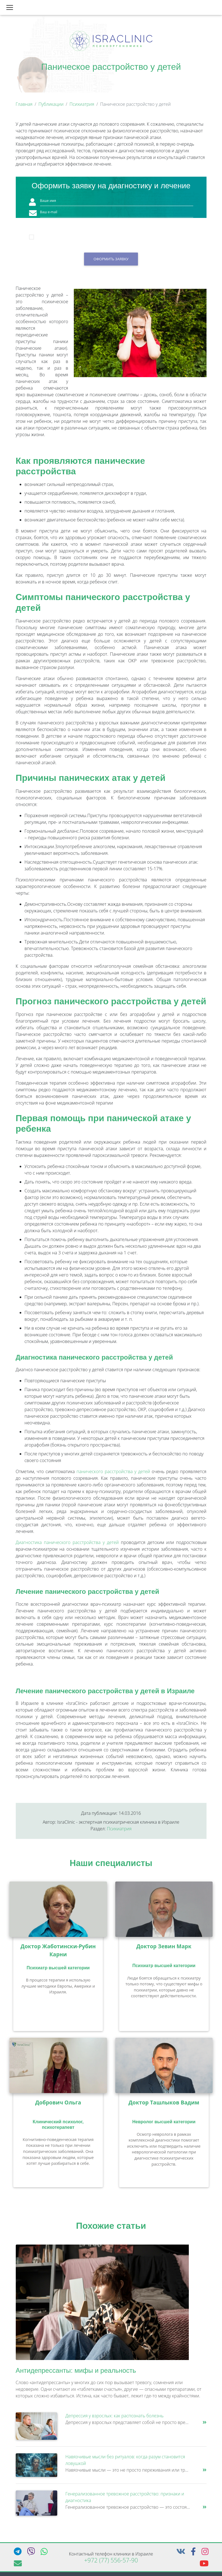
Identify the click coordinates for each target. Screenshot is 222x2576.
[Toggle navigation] (9, 8)
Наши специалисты (111, 1865)
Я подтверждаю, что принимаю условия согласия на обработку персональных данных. (116, 240)
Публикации (51, 106)
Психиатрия (81, 106)
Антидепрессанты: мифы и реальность (76, 2372)
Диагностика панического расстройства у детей (67, 1545)
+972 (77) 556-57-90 (111, 2562)
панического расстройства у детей (113, 1474)
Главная (24, 106)
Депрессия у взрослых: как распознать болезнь (115, 2418)
